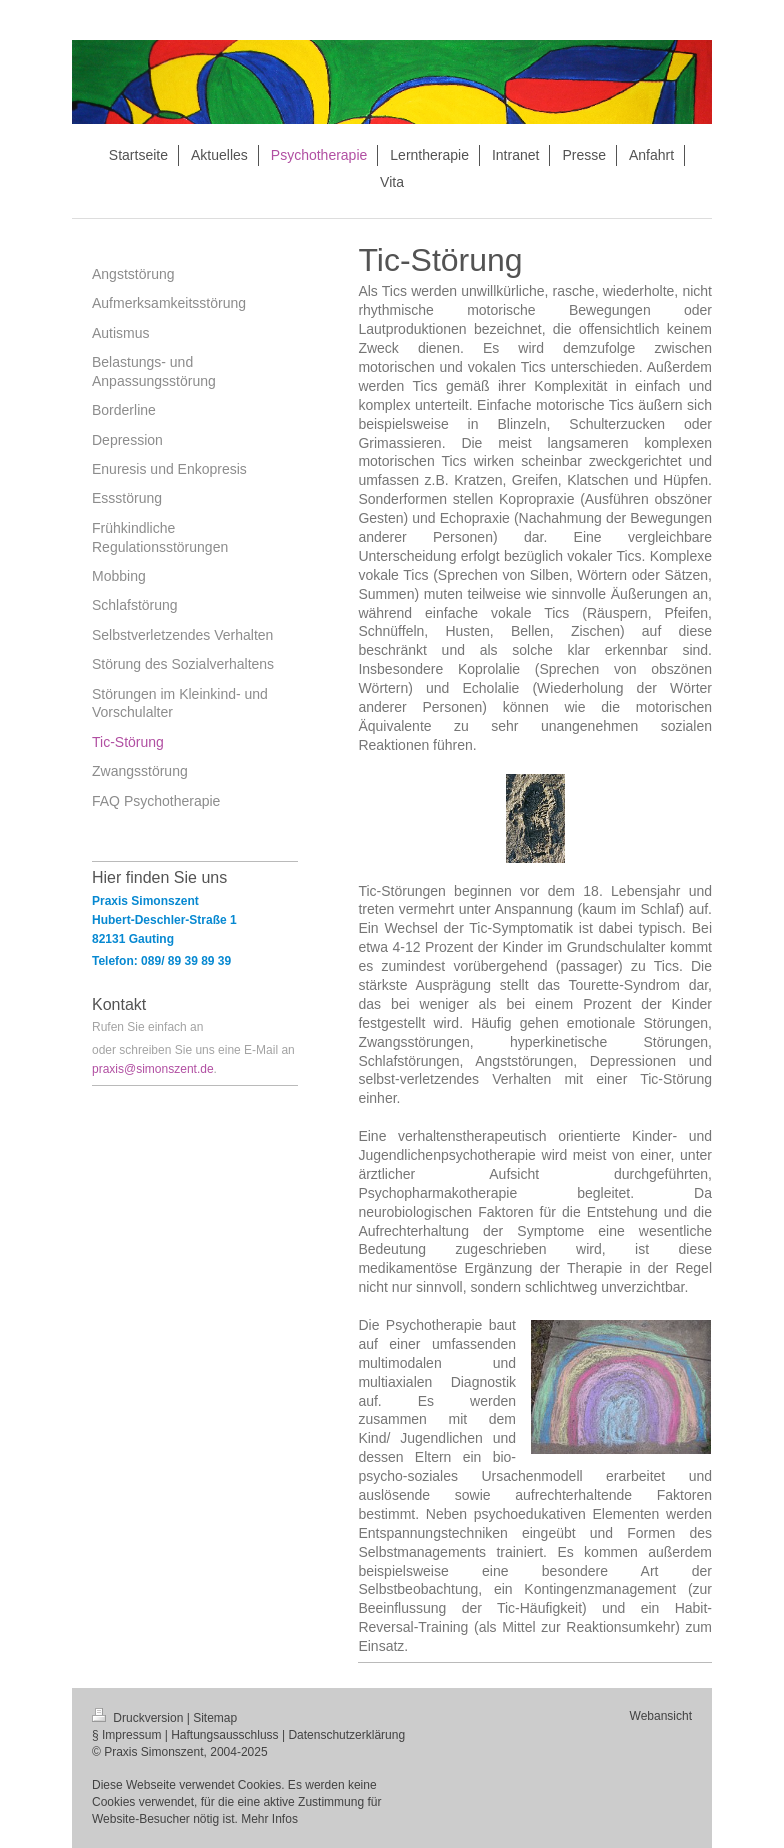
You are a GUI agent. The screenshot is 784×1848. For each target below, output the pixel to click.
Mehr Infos (269, 1819)
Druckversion (139, 1718)
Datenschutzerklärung (346, 1735)
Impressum (131, 1735)
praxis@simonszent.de (153, 1069)
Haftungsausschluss (224, 1735)
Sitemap (215, 1718)
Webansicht (661, 1716)
